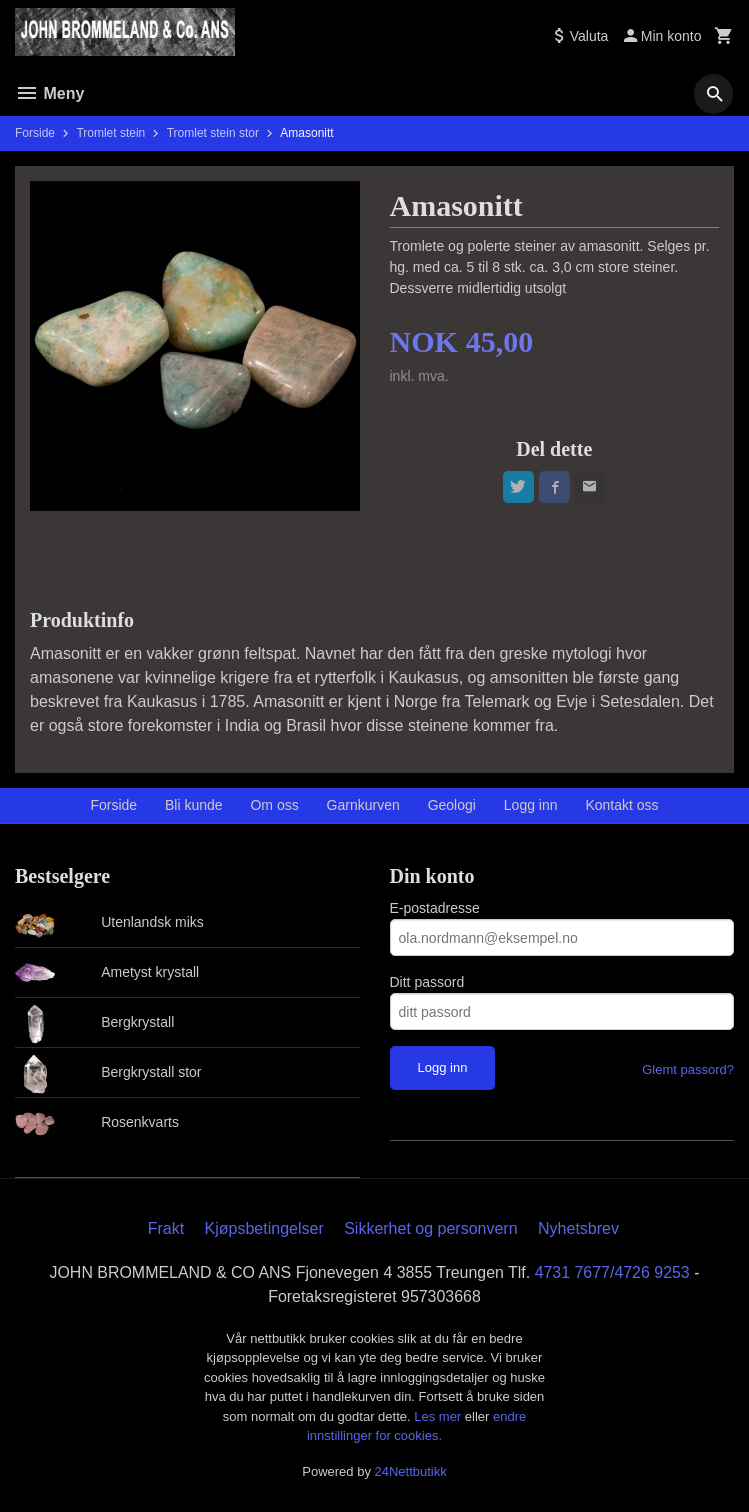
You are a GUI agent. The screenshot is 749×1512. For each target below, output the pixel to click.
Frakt (166, 1228)
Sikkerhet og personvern (430, 1228)
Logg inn (531, 805)
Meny (49, 93)
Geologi (452, 805)
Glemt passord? (688, 1069)
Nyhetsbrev (578, 1228)
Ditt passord (427, 982)
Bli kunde (194, 805)
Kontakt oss (621, 805)
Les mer (439, 1416)
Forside (35, 133)
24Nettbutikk (411, 1471)
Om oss (274, 805)
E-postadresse (435, 908)
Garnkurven (363, 805)
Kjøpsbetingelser (264, 1228)
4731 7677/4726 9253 (613, 1272)
